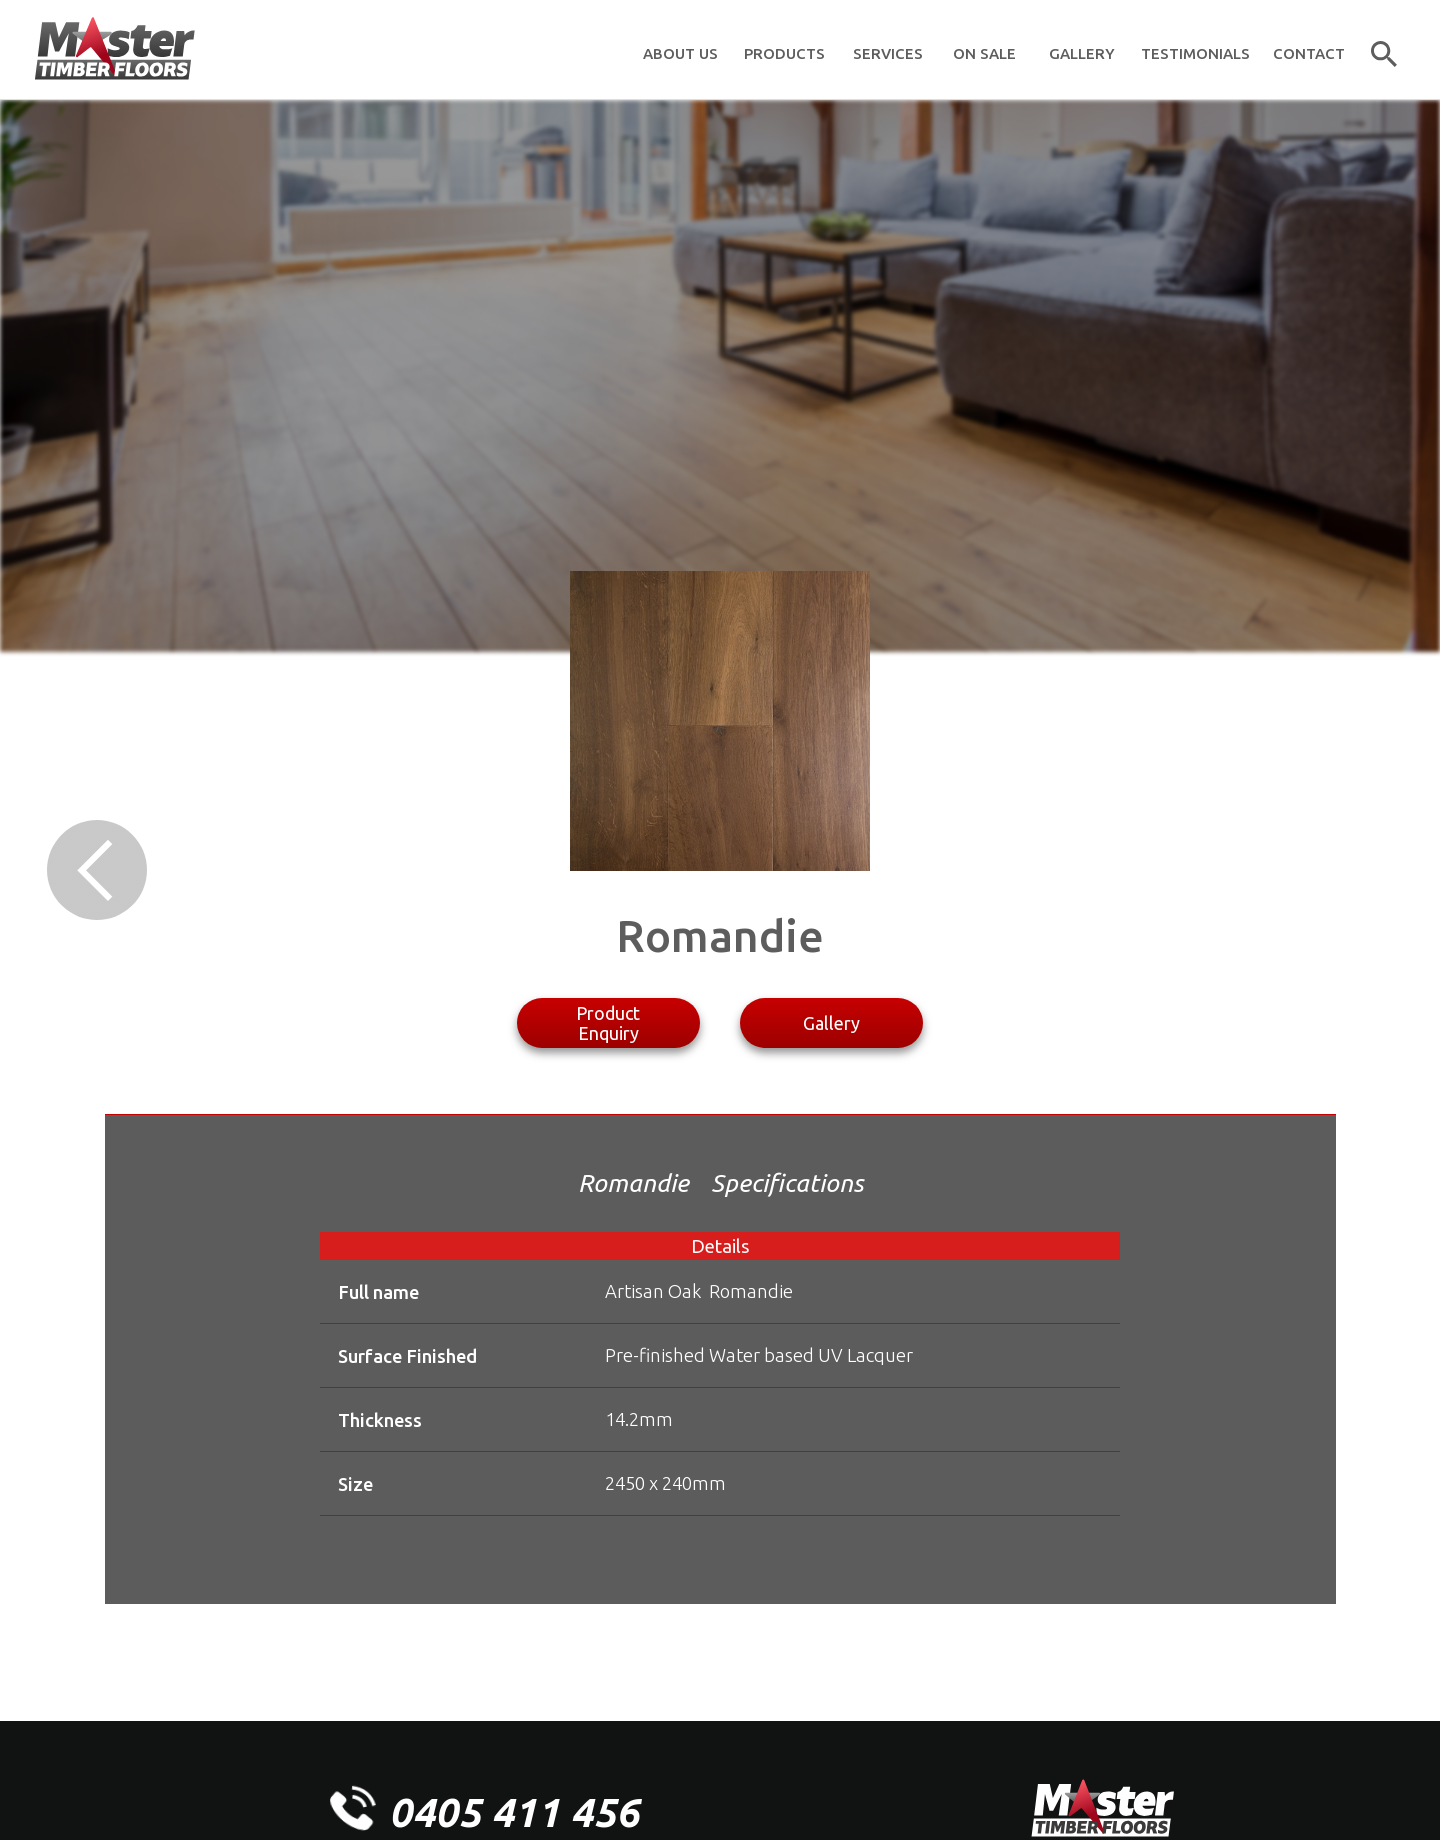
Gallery (831, 1023)
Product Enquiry (608, 1023)
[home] (114, 50)
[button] (784, 50)
